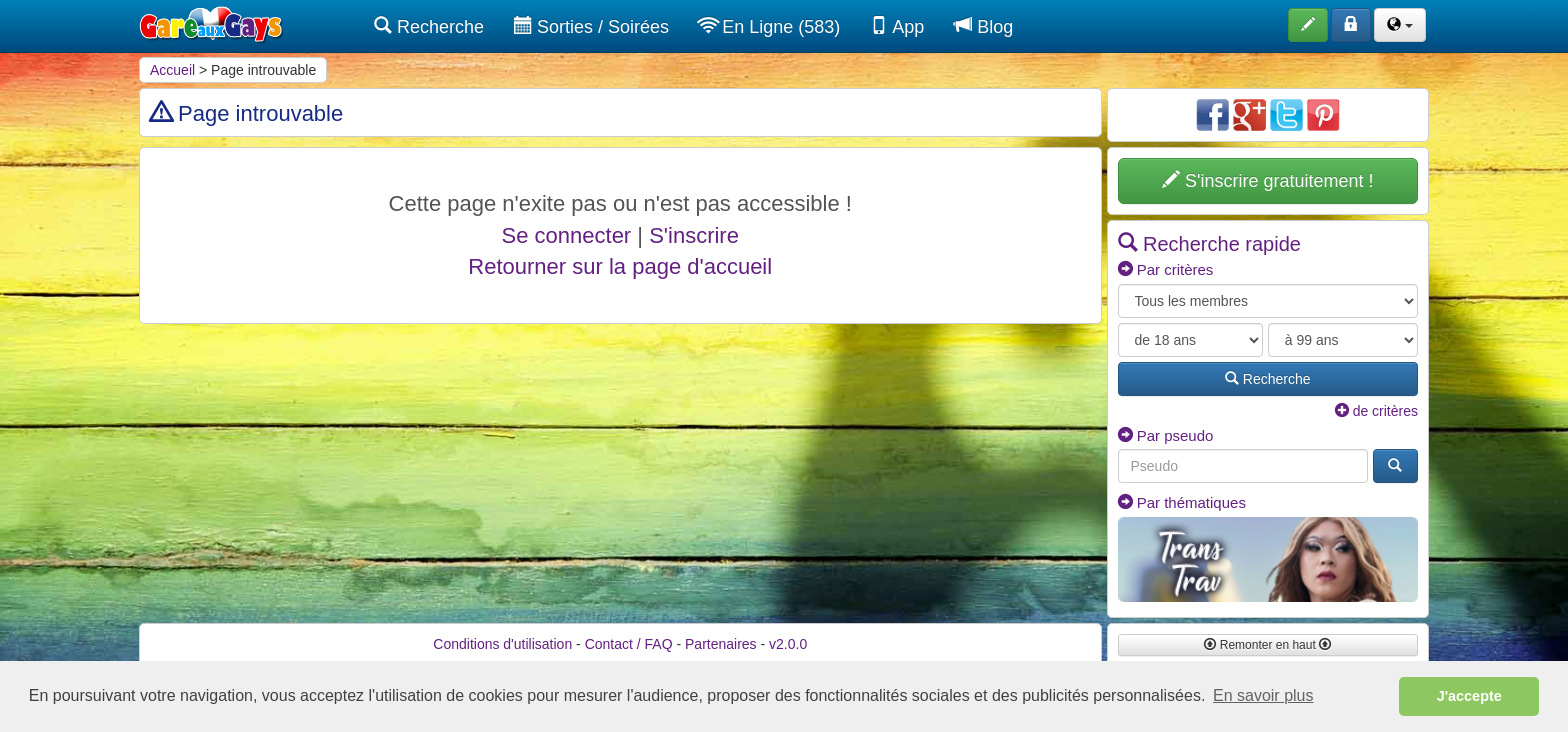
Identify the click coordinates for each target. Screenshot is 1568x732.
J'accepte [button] (1469, 696)
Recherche (429, 26)
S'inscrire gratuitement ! (1268, 180)
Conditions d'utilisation (502, 644)
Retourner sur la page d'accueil (620, 266)
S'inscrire (694, 235)
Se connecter (567, 235)
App (897, 26)
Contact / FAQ (629, 644)
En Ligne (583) (769, 26)
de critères (1376, 411)
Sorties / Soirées (591, 26)
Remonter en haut (1267, 645)
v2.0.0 (788, 644)
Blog (983, 26)
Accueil (172, 70)
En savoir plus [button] (1263, 695)
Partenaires (721, 644)
